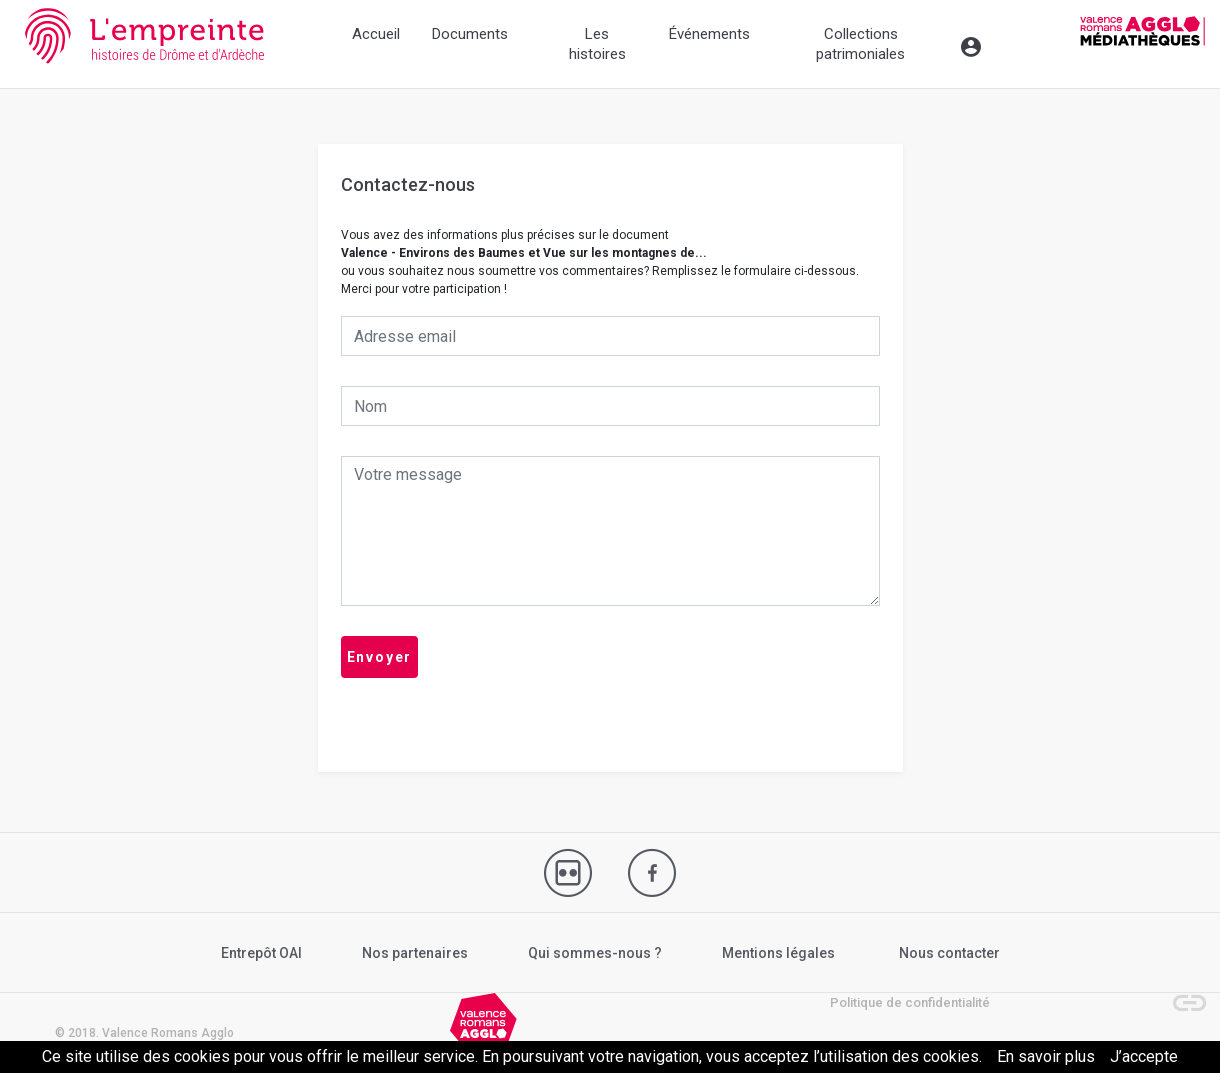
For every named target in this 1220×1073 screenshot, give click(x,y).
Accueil (376, 34)
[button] (1180, 993)
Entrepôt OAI (261, 953)
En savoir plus (1046, 1056)
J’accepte (1144, 1056)
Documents (470, 34)
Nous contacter (949, 953)
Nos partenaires (415, 953)
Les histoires (597, 44)
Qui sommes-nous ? (595, 953)
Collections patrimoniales (860, 44)
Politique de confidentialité (910, 1002)
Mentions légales (778, 953)
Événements (709, 34)
